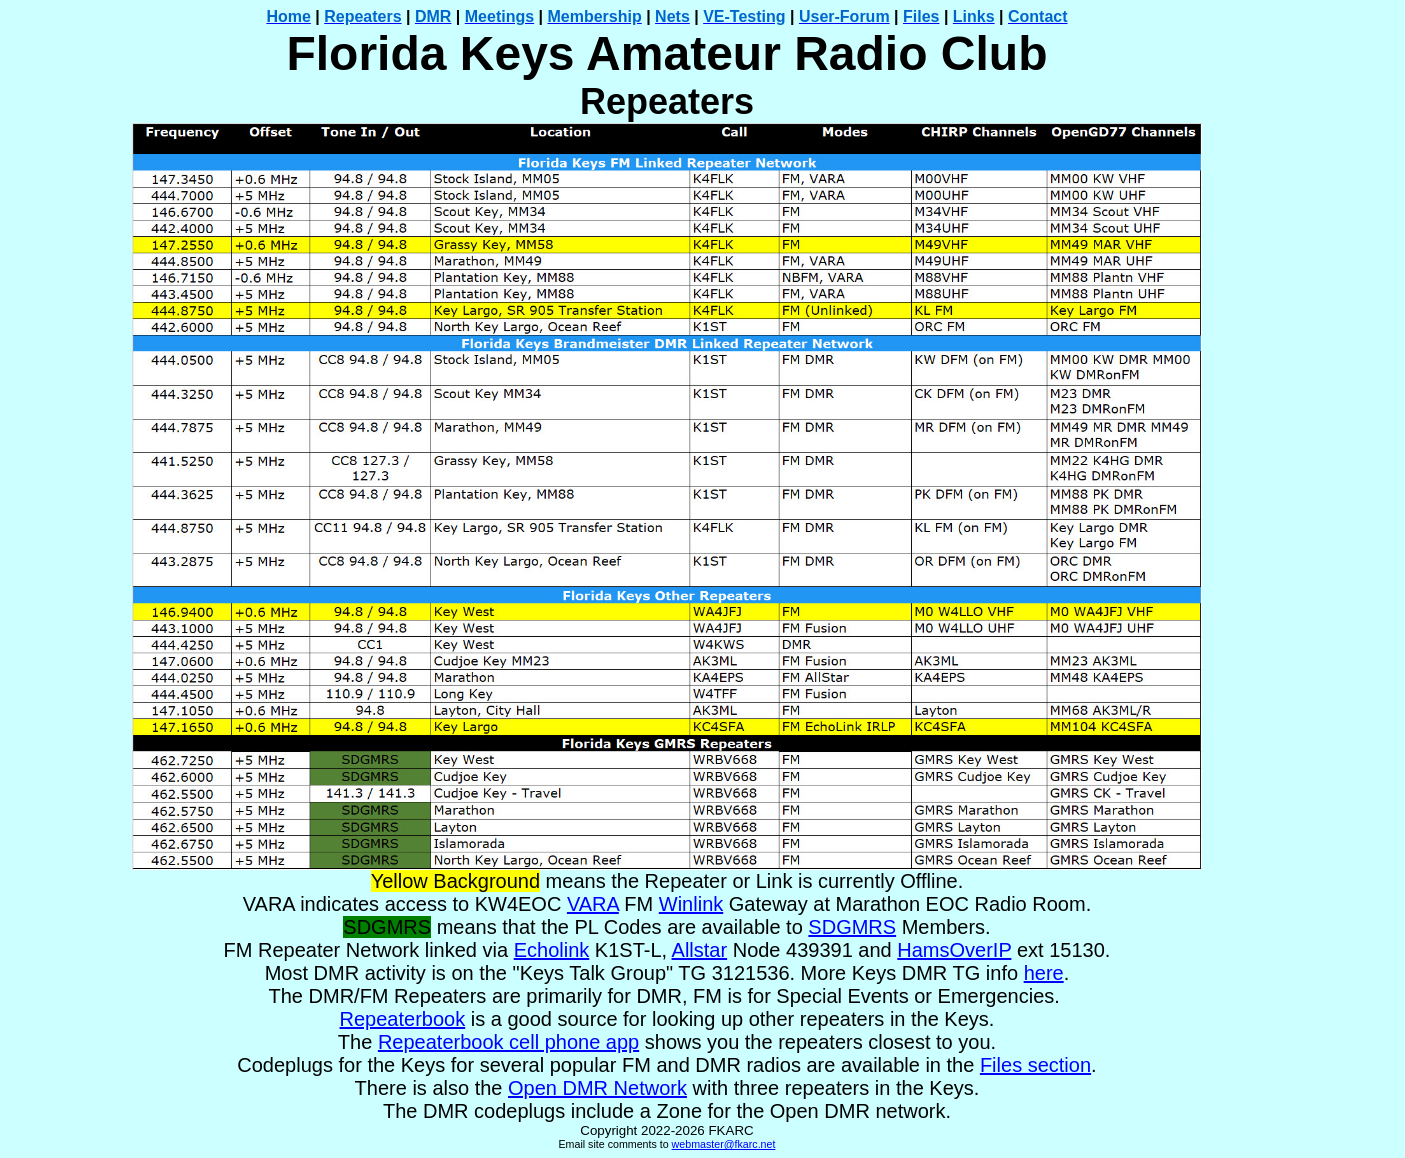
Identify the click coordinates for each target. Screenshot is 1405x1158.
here (1044, 973)
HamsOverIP (954, 950)
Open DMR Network (597, 1088)
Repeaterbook (403, 1019)
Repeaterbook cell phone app (508, 1042)
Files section (1035, 1065)
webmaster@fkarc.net (724, 1144)
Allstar (700, 950)
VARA (593, 904)
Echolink (552, 950)
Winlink (691, 904)
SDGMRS (852, 927)
